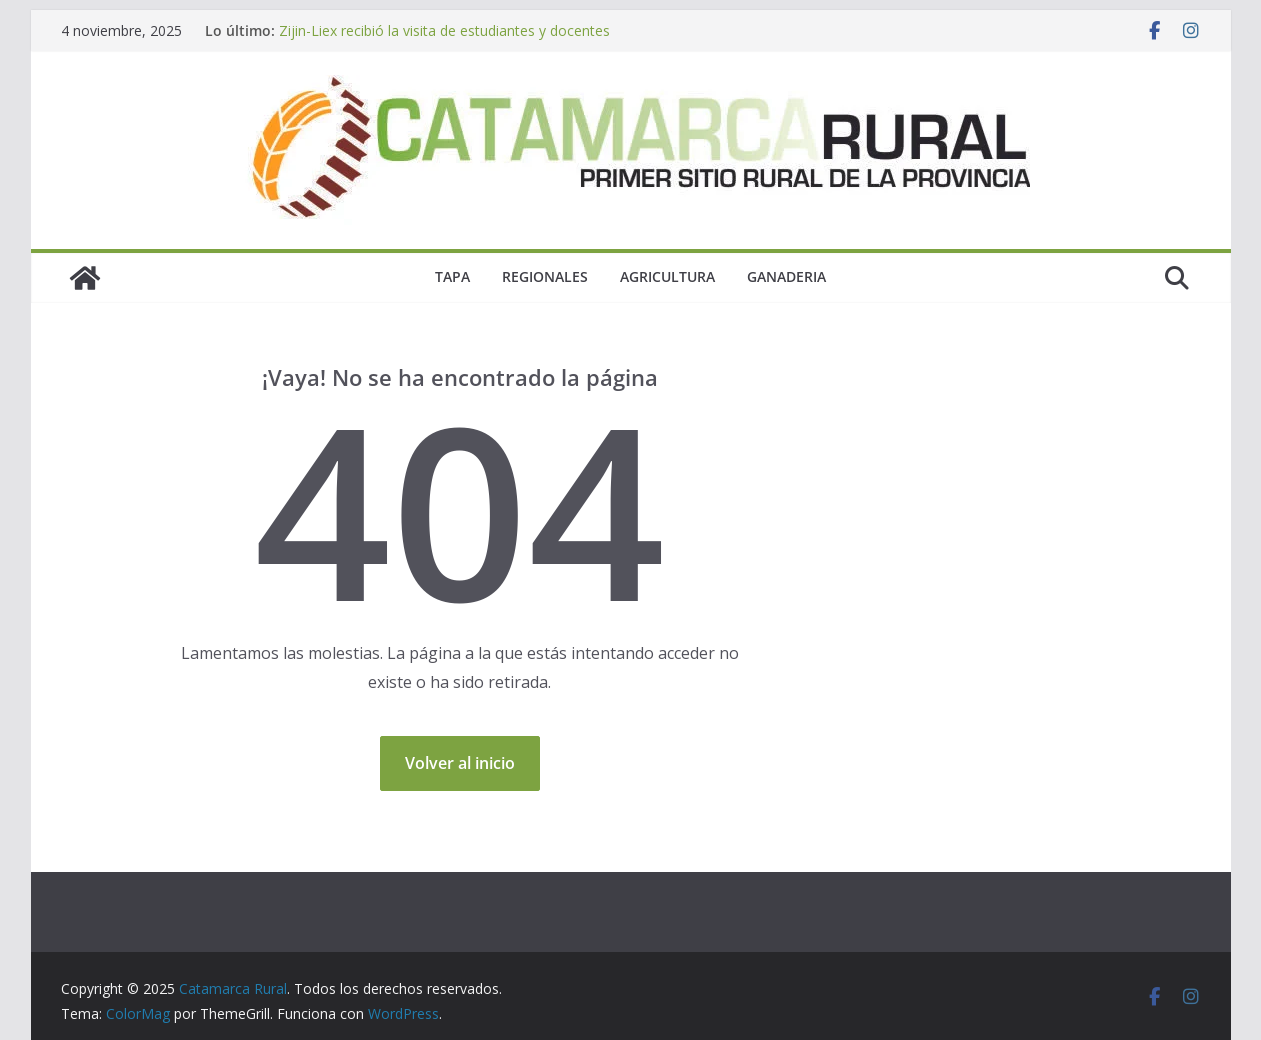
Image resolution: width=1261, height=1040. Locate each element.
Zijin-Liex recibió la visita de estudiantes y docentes (444, 30)
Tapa (452, 276)
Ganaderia (786, 276)
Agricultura (667, 276)
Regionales (545, 276)
